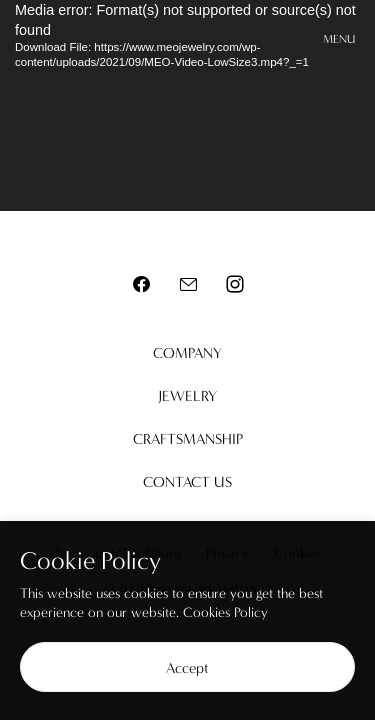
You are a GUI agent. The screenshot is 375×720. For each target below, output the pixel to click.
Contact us (187, 482)
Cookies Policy (225, 612)
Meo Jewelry (188, 40)
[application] (187, 105)
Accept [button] (187, 668)
